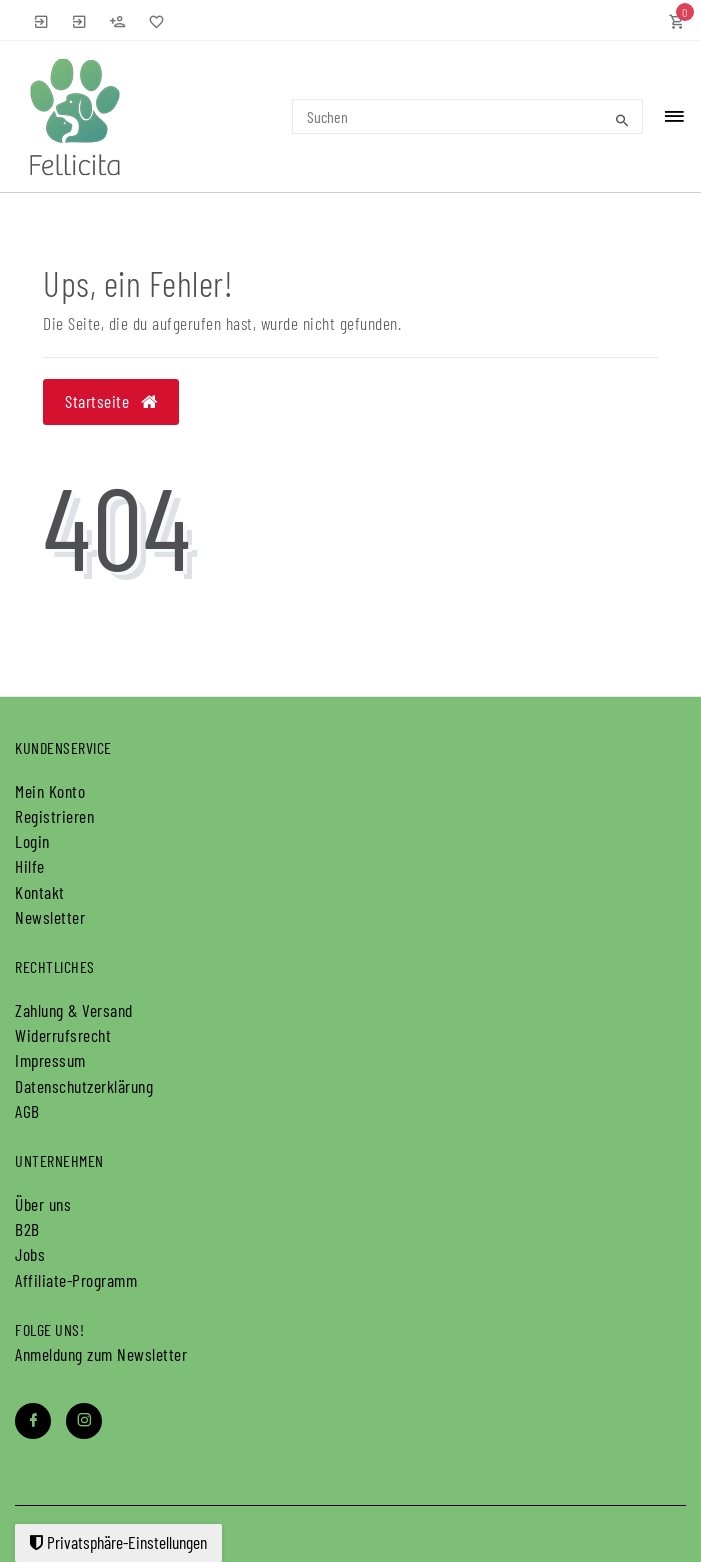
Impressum (50, 1060)
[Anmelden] (42, 20)
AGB (27, 1111)
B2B (27, 1229)
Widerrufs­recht (63, 1035)
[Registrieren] (118, 20)
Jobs (30, 1254)
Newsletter (50, 917)
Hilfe (30, 866)
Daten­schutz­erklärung (84, 1086)
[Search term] (467, 116)
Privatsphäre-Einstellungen (118, 1542)
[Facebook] (33, 1421)
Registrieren (54, 816)
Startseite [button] (111, 401)
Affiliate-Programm (76, 1280)
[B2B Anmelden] (80, 20)
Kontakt (40, 892)
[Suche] (623, 120)
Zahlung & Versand (74, 1010)
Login (32, 841)
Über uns (43, 1204)
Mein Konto (50, 791)
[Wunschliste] (152, 20)
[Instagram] (84, 1421)
